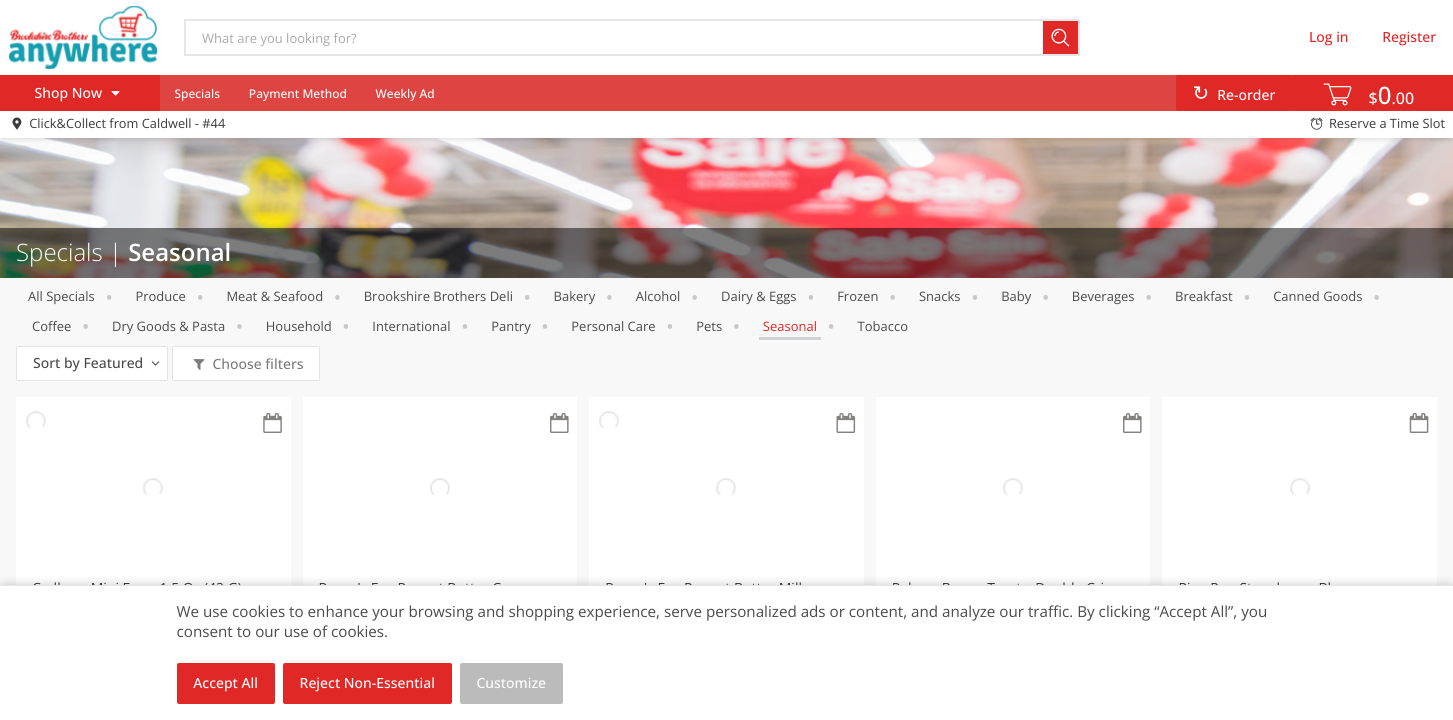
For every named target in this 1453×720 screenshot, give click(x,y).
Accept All (225, 683)
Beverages (1103, 296)
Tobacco (883, 326)
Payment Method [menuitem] (298, 93)
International (411, 326)
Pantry (510, 326)
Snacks (940, 296)
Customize (512, 683)
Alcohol (658, 296)
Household (299, 326)
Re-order (1246, 95)
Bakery (575, 296)
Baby (1016, 296)
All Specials (61, 296)
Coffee (51, 326)
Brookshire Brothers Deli (438, 296)
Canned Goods (1317, 296)
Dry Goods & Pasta (168, 326)
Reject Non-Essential (367, 683)
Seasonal (790, 326)
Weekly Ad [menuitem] (405, 93)
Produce (160, 296)
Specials (197, 93)
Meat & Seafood (274, 296)
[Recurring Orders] (273, 424)
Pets (709, 326)
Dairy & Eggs (759, 296)
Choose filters (256, 364)
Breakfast (1204, 296)
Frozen (857, 296)
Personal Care (613, 326)
